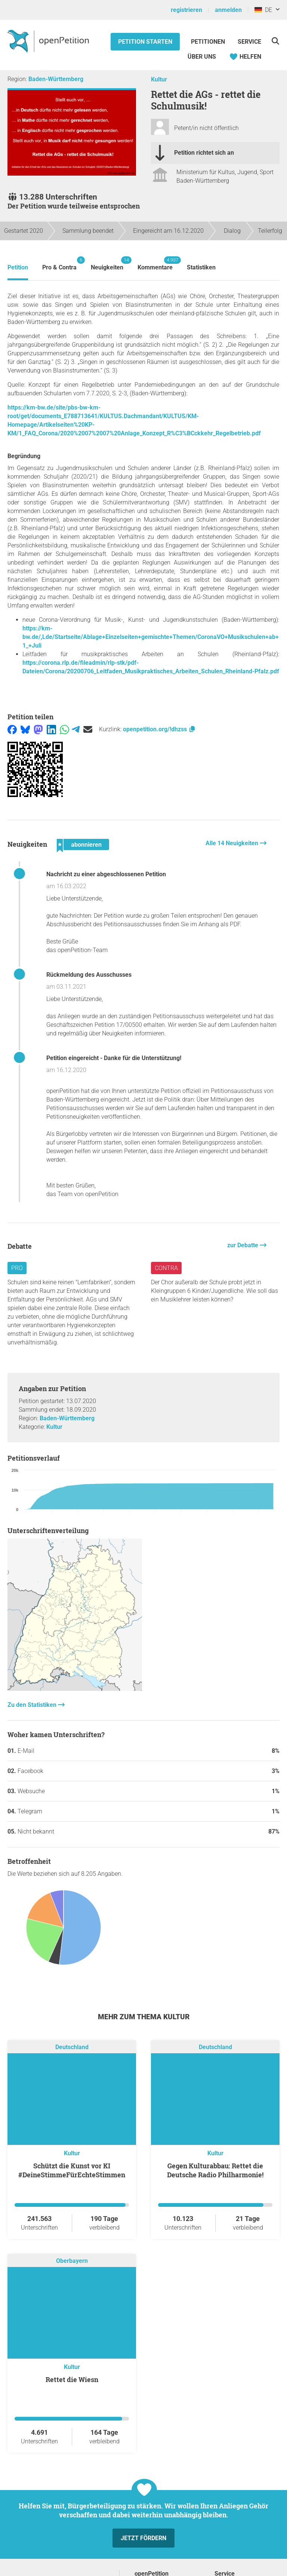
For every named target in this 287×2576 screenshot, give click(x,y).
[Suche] (275, 41)
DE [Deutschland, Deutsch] (263, 9)
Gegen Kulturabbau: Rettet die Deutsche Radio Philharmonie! (215, 2170)
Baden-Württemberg (55, 79)
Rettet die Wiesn (72, 2379)
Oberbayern (72, 2260)
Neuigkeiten (107, 263)
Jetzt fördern (143, 2538)
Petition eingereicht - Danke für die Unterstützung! (113, 1058)
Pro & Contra (59, 263)
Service (249, 41)
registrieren (186, 9)
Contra (166, 1268)
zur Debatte (243, 1245)
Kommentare (155, 263)
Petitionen (208, 41)
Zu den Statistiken (32, 1704)
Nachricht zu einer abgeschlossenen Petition (106, 874)
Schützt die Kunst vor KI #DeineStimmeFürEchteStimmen (71, 2170)
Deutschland (72, 2047)
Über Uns (202, 56)
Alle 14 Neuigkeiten (233, 843)
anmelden (228, 9)
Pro (17, 1268)
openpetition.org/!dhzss (159, 729)
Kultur (159, 79)
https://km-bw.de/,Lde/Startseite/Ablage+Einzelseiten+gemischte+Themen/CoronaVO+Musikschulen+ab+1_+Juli (150, 637)
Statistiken (201, 267)
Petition (17, 267)
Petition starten (145, 41)
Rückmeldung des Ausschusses (89, 974)
